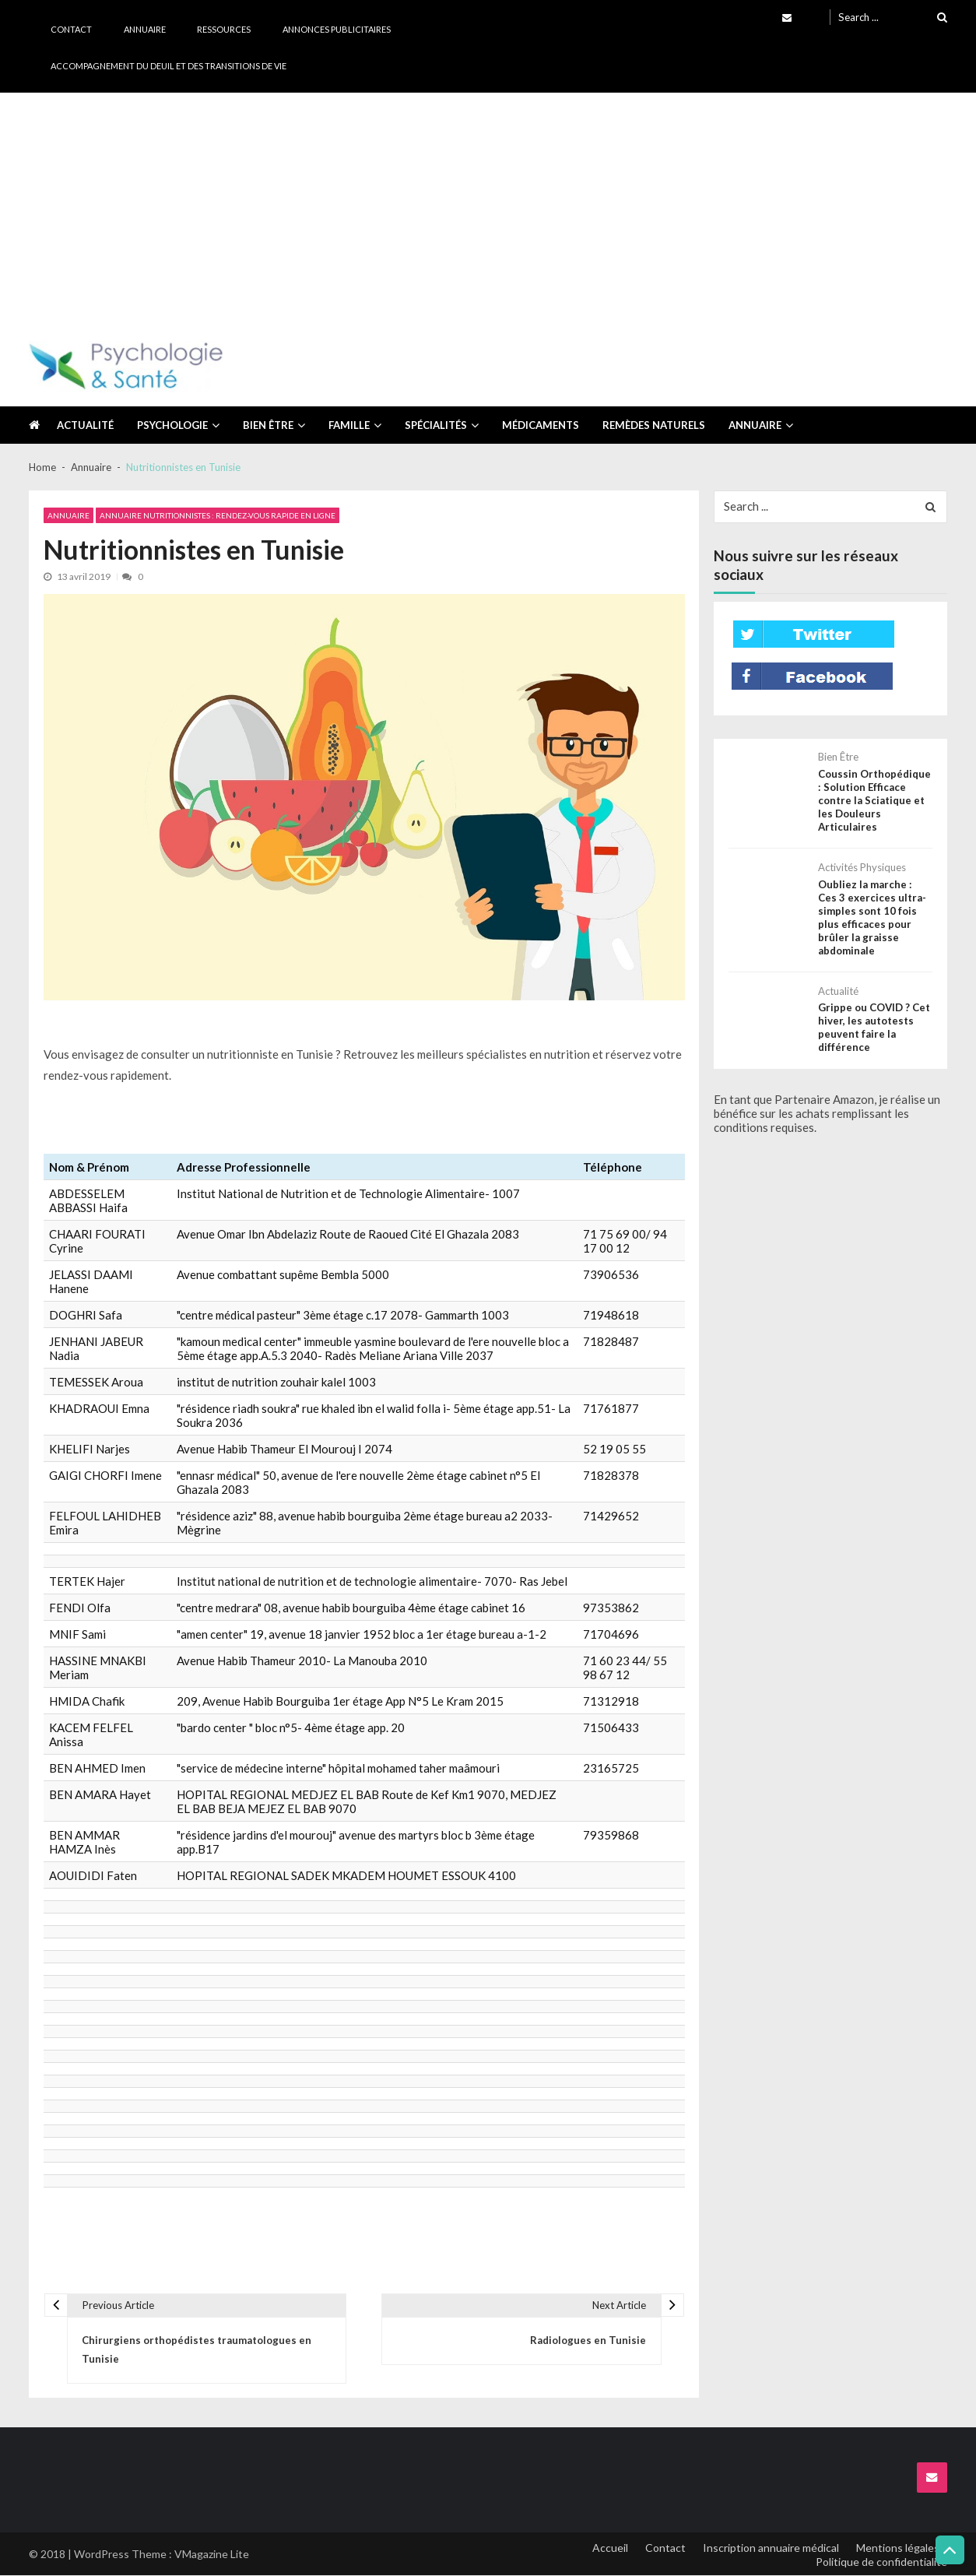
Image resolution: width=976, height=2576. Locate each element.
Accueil (608, 2548)
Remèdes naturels (653, 425)
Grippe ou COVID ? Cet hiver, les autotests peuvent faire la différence (874, 1026)
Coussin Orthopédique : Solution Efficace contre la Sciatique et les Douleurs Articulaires (874, 800)
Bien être (268, 425)
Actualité (85, 425)
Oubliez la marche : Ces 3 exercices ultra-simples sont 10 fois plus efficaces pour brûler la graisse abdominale (875, 916)
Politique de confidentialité (881, 2562)
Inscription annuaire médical (770, 2548)
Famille (349, 425)
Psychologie (172, 425)
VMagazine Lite (211, 2555)
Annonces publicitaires (337, 29)
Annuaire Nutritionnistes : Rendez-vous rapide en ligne (218, 515)
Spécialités (436, 425)
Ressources (224, 29)
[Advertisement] (488, 209)
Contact (71, 29)
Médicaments (540, 425)
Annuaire (145, 29)
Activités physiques (862, 867)
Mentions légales (897, 2548)
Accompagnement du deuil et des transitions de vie (168, 66)
